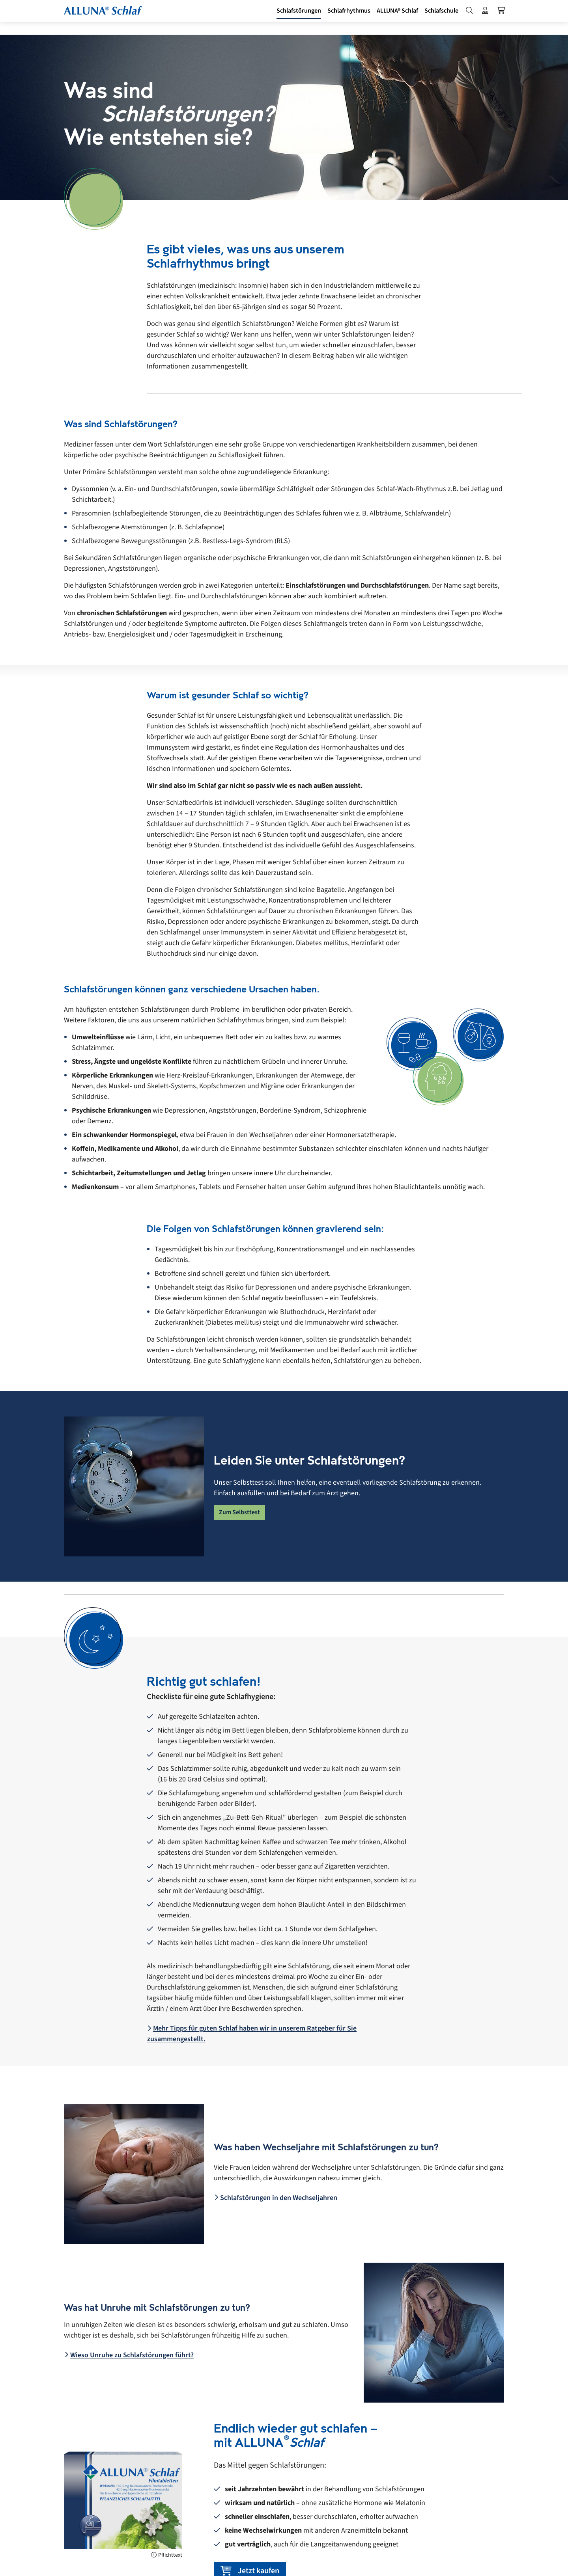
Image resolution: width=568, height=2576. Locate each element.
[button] (285, 17)
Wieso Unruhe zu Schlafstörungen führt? (129, 2355)
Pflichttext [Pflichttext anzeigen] (166, 2555)
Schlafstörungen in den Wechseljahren (275, 2198)
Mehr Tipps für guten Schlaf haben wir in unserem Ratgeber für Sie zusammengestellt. (252, 2033)
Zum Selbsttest (239, 1512)
